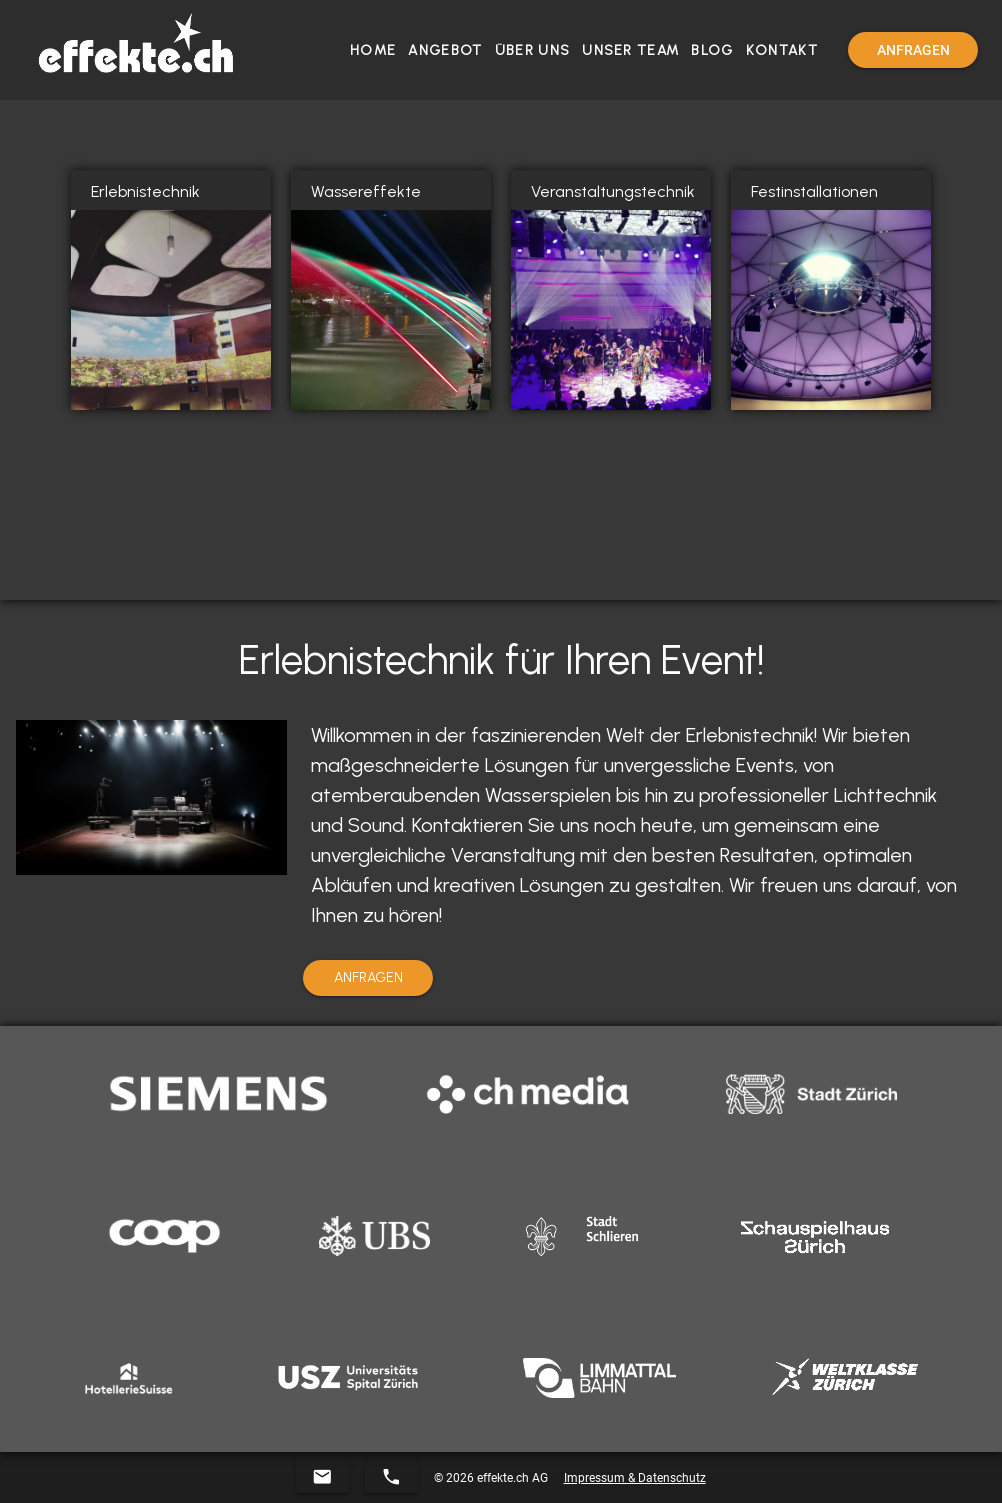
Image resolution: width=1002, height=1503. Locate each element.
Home (373, 50)
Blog (712, 50)
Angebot (445, 50)
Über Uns (532, 50)
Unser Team (630, 50)
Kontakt (782, 50)
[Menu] (913, 50)
